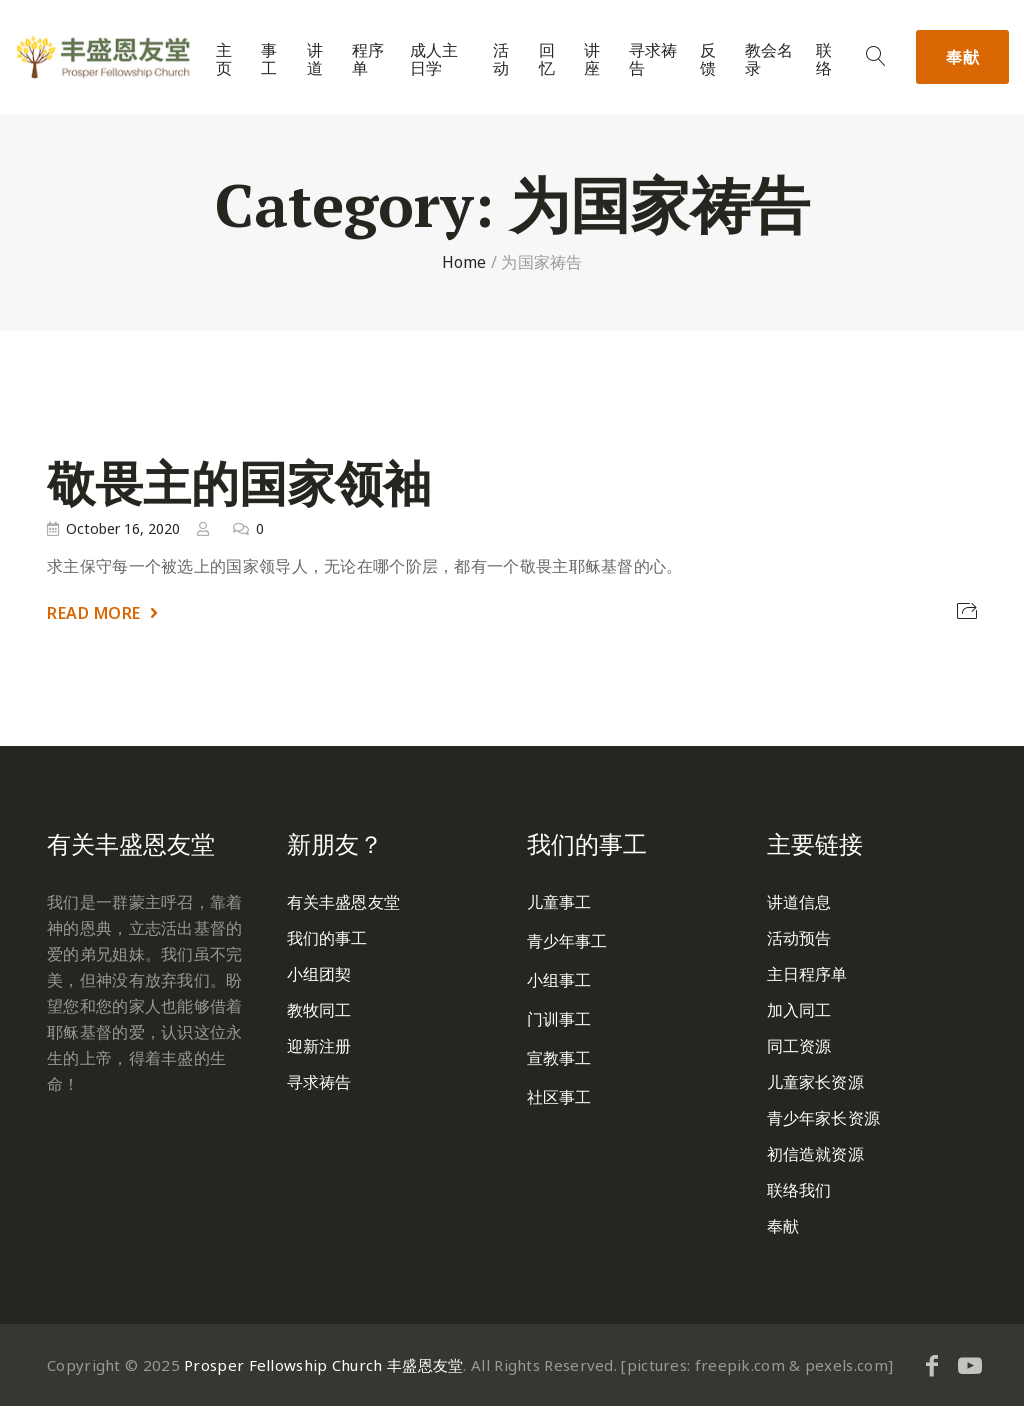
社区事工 (559, 1097)
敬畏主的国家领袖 (239, 483)
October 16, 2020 (123, 528)
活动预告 (799, 938)
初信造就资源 (815, 1154)
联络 (824, 59)
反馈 (708, 59)
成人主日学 (434, 59)
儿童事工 (559, 902)
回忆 (547, 59)
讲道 (315, 59)
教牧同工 (319, 1010)
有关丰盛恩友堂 (343, 902)
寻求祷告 (653, 59)
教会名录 (769, 59)
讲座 (592, 59)
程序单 (368, 59)
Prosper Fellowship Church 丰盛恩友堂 (323, 1365)
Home (464, 262)
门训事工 (559, 1019)
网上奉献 (79, 1145)
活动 (501, 59)
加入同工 (799, 1010)
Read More (94, 613)
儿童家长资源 (815, 1082)
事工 (269, 59)
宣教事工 (559, 1058)
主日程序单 (807, 974)
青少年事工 (567, 941)
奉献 (962, 57)
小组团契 (319, 974)
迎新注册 (319, 1046)
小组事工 (559, 980)
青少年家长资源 (823, 1118)
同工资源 (799, 1046)
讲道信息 (799, 902)
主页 (224, 59)
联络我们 (799, 1190)
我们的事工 (327, 938)
